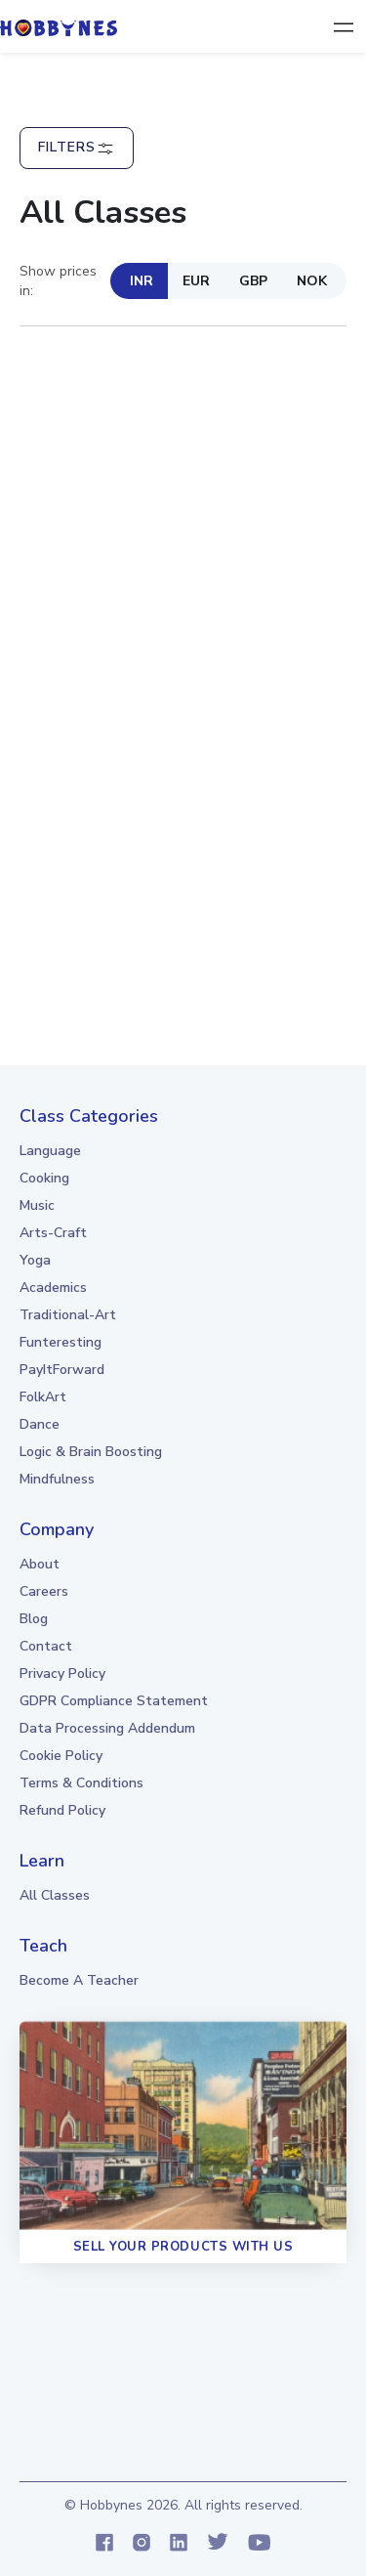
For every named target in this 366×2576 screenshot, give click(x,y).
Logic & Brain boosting (91, 1451)
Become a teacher (79, 1980)
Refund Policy (62, 1810)
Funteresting (61, 1342)
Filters (76, 148)
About (40, 1564)
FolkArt (43, 1397)
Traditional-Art (68, 1315)
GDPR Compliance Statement (114, 1701)
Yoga (35, 1260)
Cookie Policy (61, 1755)
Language (50, 1150)
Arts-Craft (53, 1233)
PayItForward (62, 1369)
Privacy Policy (62, 1673)
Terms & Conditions (81, 1783)
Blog (34, 1619)
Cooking (44, 1178)
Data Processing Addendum (107, 1728)
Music (37, 1205)
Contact (46, 1646)
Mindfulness (57, 1479)
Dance (40, 1424)
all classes (55, 1895)
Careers (44, 1591)
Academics (53, 1287)
